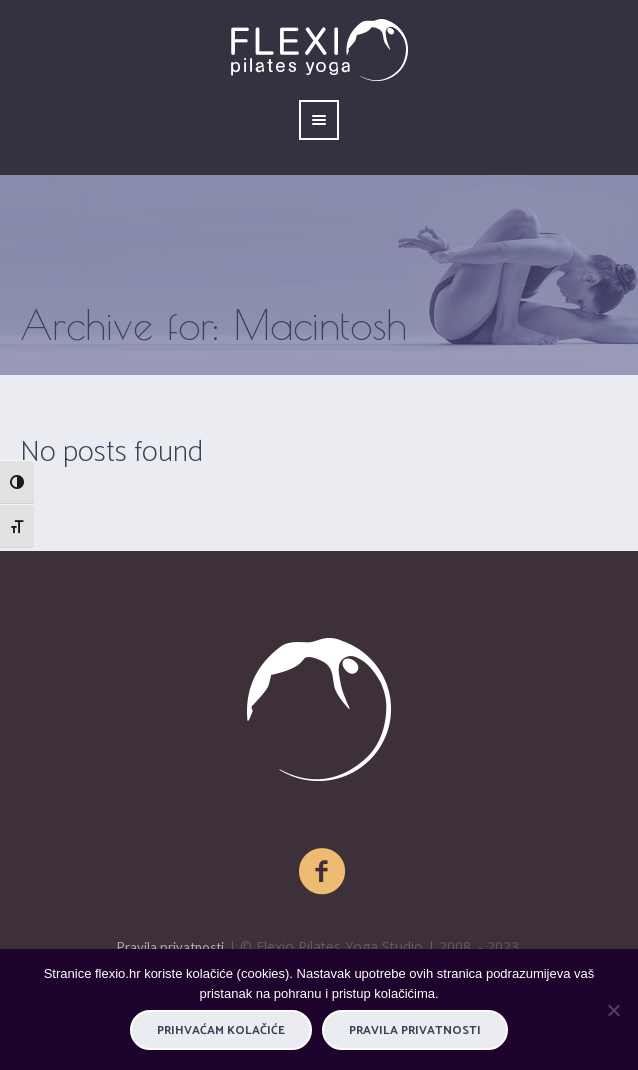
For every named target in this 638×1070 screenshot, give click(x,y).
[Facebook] (323, 872)
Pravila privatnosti (170, 947)
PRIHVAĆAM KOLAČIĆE (221, 1030)
